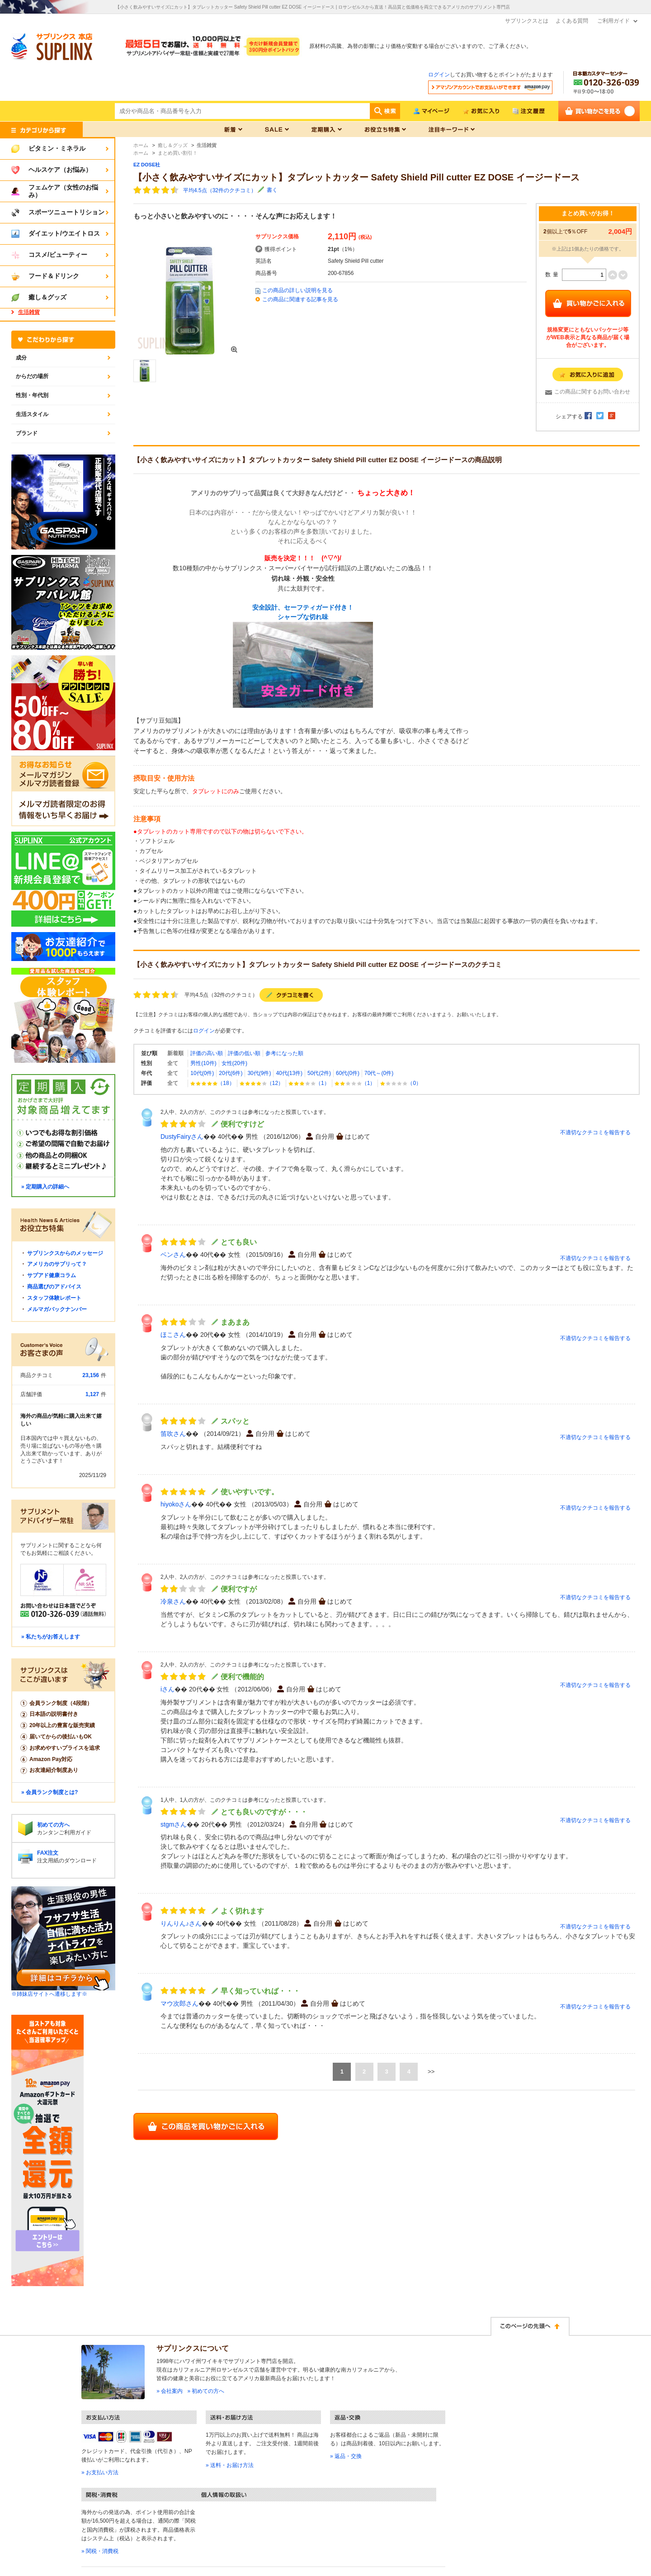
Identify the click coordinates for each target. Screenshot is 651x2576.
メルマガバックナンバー (57, 1309)
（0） (400, 1083)
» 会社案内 (169, 2391)
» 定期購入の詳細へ (45, 1187)
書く (272, 190)
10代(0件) (202, 1073)
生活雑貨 (29, 312)
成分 (21, 358)
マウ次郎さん (179, 2003)
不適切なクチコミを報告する (595, 1132)
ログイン (439, 74)
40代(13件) (289, 1073)
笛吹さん (173, 1433)
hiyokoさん (175, 1504)
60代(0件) (347, 1073)
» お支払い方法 (99, 2472)
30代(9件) (259, 1073)
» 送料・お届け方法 (230, 2465)
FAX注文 (47, 1853)
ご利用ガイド (613, 21)
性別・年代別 (32, 395)
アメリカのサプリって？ (57, 1264)
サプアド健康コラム (51, 1275)
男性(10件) (203, 1063)
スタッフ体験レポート (54, 1298)
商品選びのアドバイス (54, 1286)
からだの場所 (32, 376)
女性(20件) (234, 1063)
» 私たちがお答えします (50, 1637)
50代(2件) (319, 1073)
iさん (167, 1689)
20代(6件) (230, 1073)
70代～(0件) (378, 1073)
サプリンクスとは (526, 21)
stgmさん (173, 1824)
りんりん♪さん (181, 1923)
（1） (309, 1083)
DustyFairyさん (181, 1136)
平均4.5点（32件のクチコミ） (219, 190)
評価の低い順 (244, 1053)
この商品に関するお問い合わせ (592, 391)
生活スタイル (32, 414)
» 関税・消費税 (99, 2551)
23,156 (90, 1375)
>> (431, 2071)
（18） (212, 1083)
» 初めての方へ (205, 2391)
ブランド (27, 433)
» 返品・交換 (346, 2456)
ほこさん (173, 1334)
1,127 (92, 1394)
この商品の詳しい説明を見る (297, 290)
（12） (261, 1083)
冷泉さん (173, 1601)
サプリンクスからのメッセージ (65, 1253)
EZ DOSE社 (146, 164)
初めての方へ (53, 1825)
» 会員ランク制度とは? (49, 1792)
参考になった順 (284, 1053)
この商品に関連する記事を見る (300, 299)
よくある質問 (572, 21)
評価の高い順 (206, 1053)
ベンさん (173, 1254)
